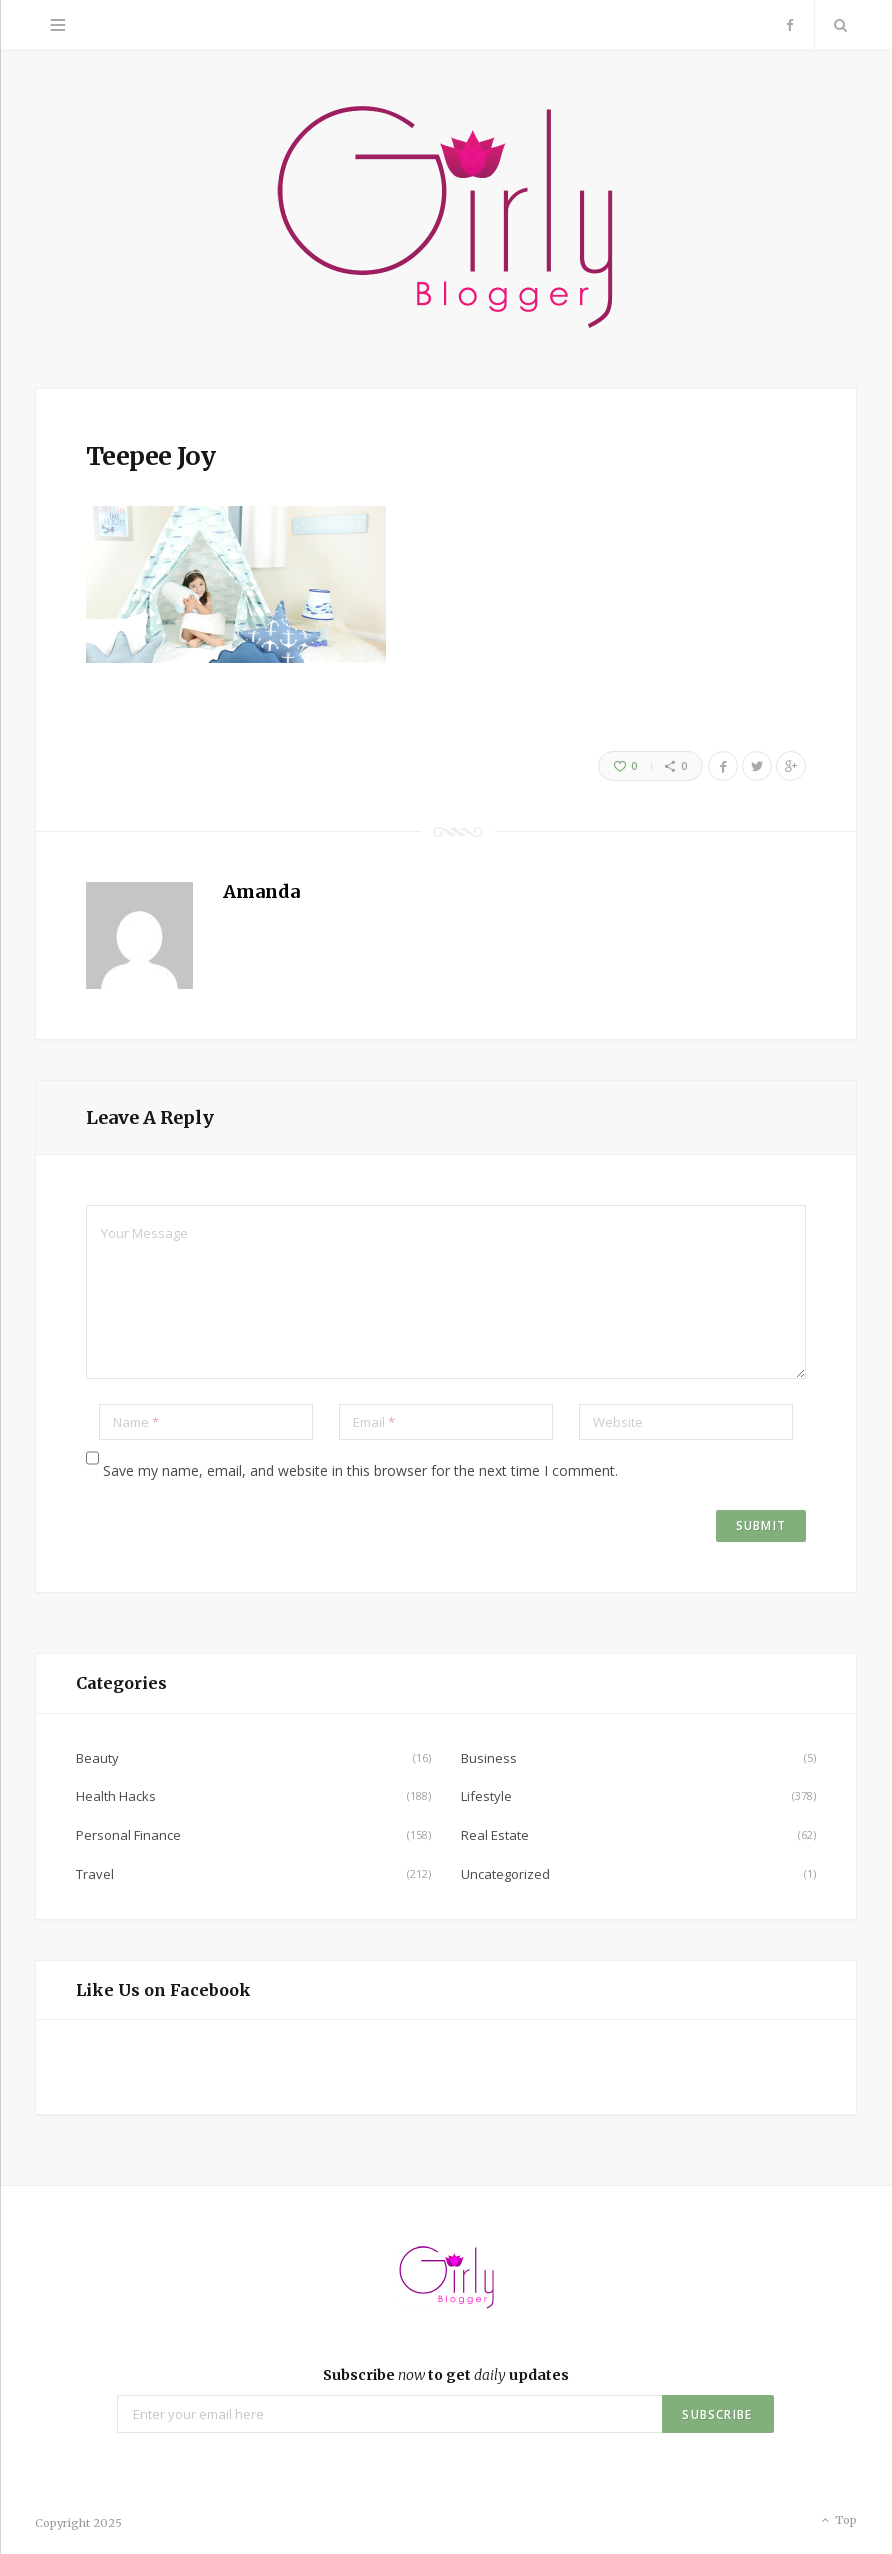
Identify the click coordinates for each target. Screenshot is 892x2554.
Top (837, 2521)
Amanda (261, 891)
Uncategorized (505, 1874)
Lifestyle (486, 1796)
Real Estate (495, 1835)
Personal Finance (128, 1835)
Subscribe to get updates (446, 2375)
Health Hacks (116, 1796)
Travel (95, 1874)
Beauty (97, 1758)
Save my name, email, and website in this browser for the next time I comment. (360, 1470)
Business (489, 1758)
